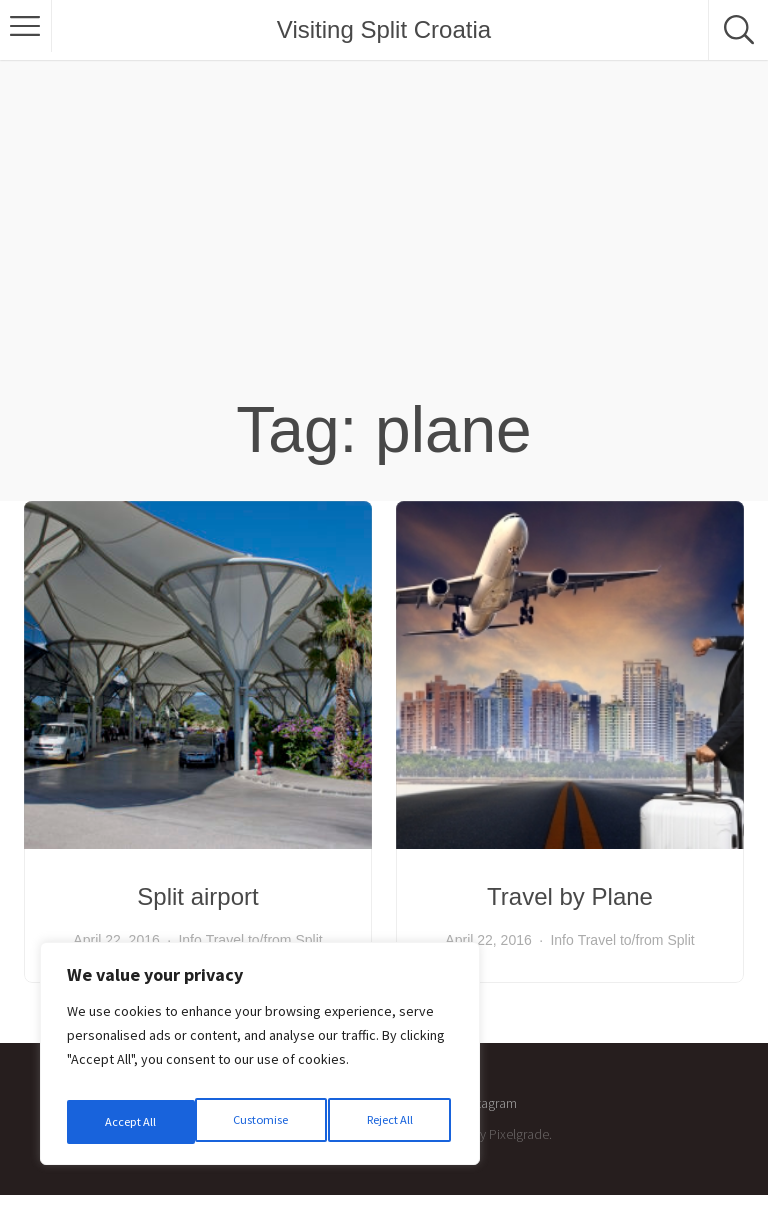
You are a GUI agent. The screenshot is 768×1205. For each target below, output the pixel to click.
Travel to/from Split (264, 940)
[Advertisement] (384, 240)
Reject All (262, 1122)
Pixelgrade (519, 1134)
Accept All (391, 1122)
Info (189, 940)
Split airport (197, 896)
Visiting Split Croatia (384, 29)
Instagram (489, 1103)
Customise (131, 1122)
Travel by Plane (570, 896)
